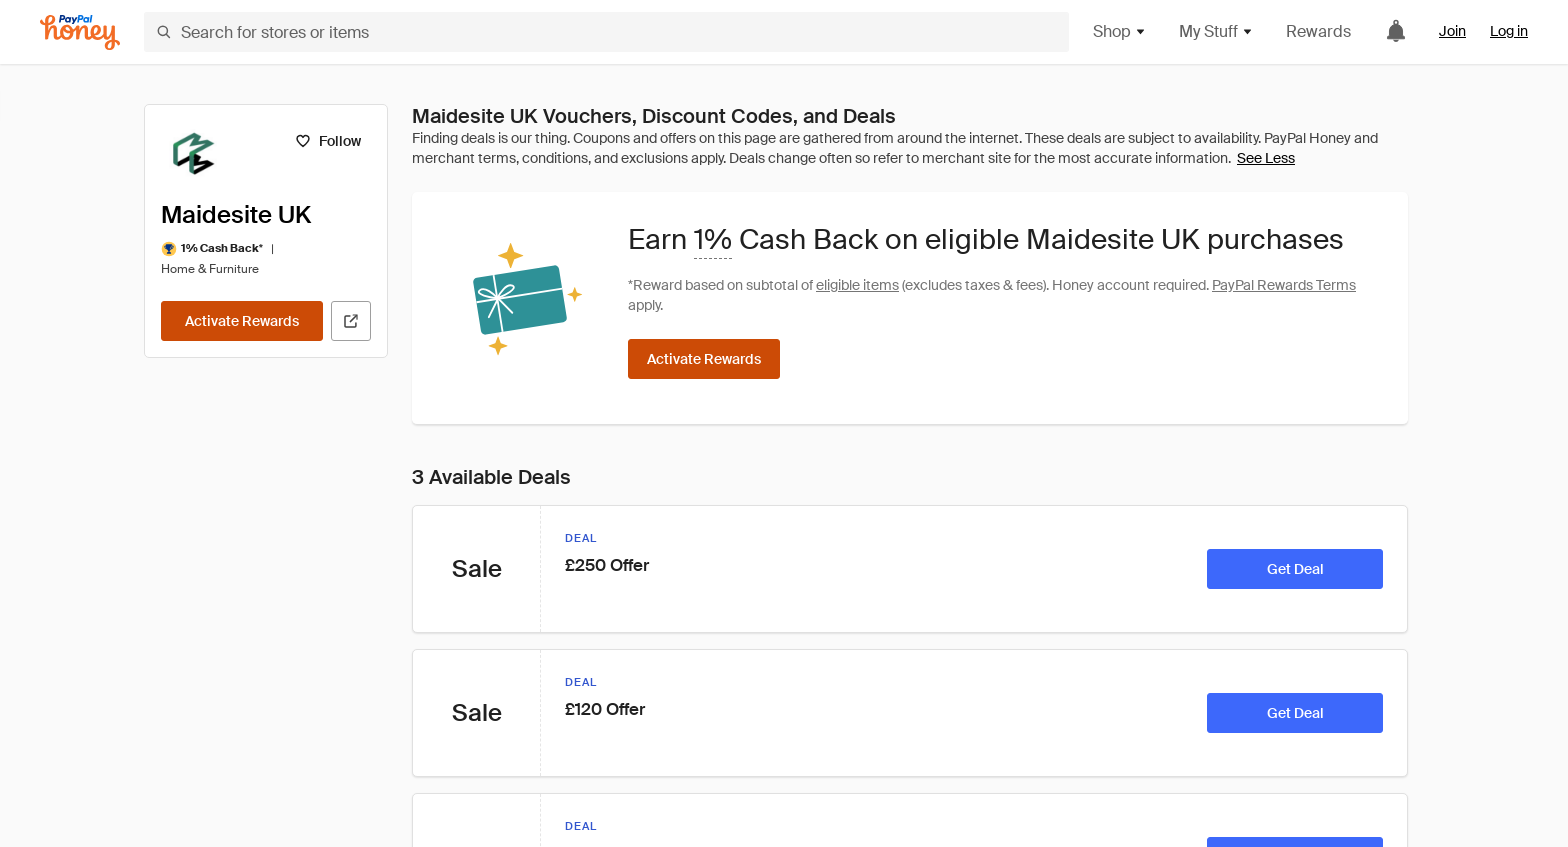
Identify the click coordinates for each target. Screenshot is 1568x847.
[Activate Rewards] (242, 321)
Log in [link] (1509, 31)
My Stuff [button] (1216, 31)
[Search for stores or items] (606, 32)
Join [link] (1452, 31)
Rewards (1318, 31)
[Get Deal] (1295, 569)
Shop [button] (1120, 31)
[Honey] (80, 32)
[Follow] (327, 141)
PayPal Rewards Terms (1284, 285)
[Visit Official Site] (351, 321)
